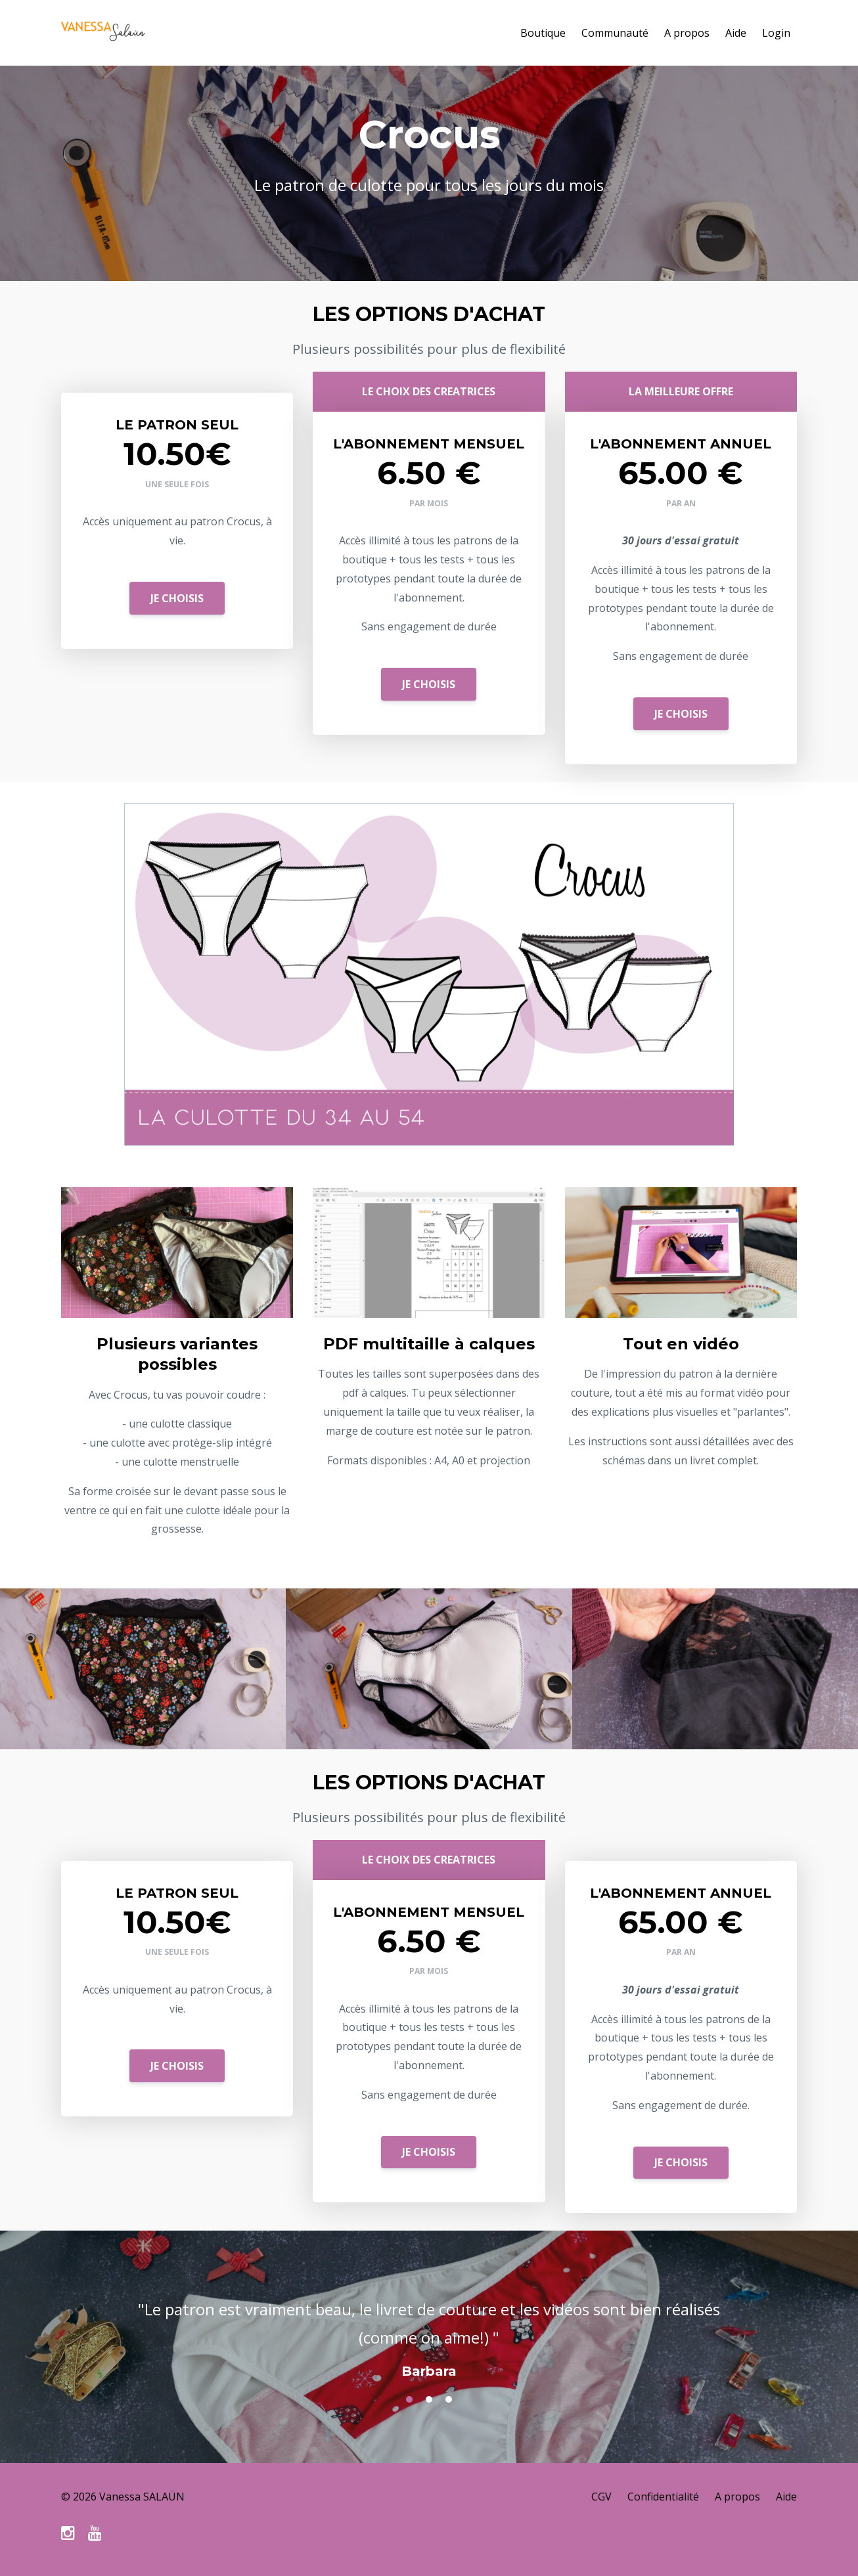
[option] (429, 2326)
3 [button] (448, 2399)
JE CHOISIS (177, 598)
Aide (735, 33)
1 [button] (409, 2399)
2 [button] (429, 2399)
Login (776, 33)
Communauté (614, 33)
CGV (601, 2496)
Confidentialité (663, 2496)
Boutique (543, 33)
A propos (687, 33)
